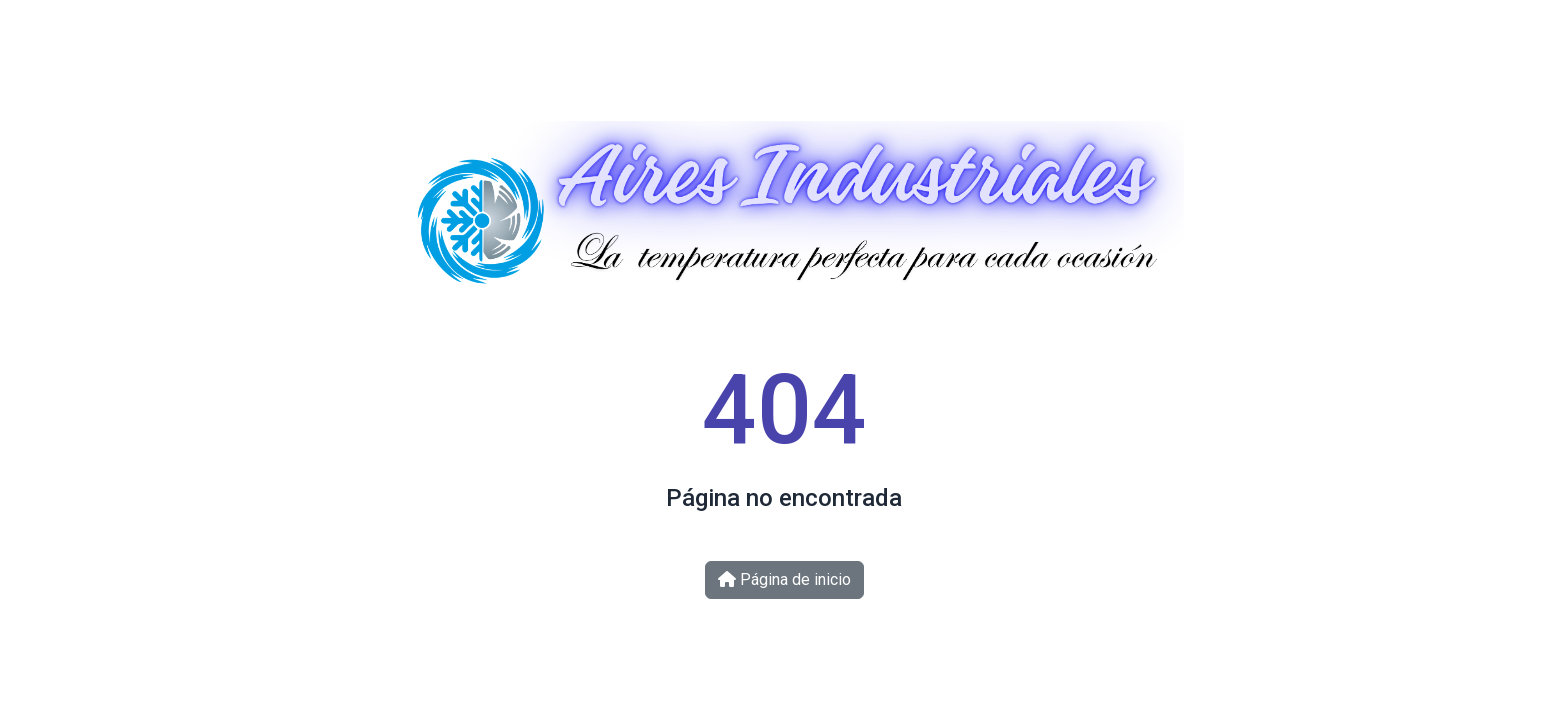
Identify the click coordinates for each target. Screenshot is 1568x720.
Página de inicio (784, 579)
